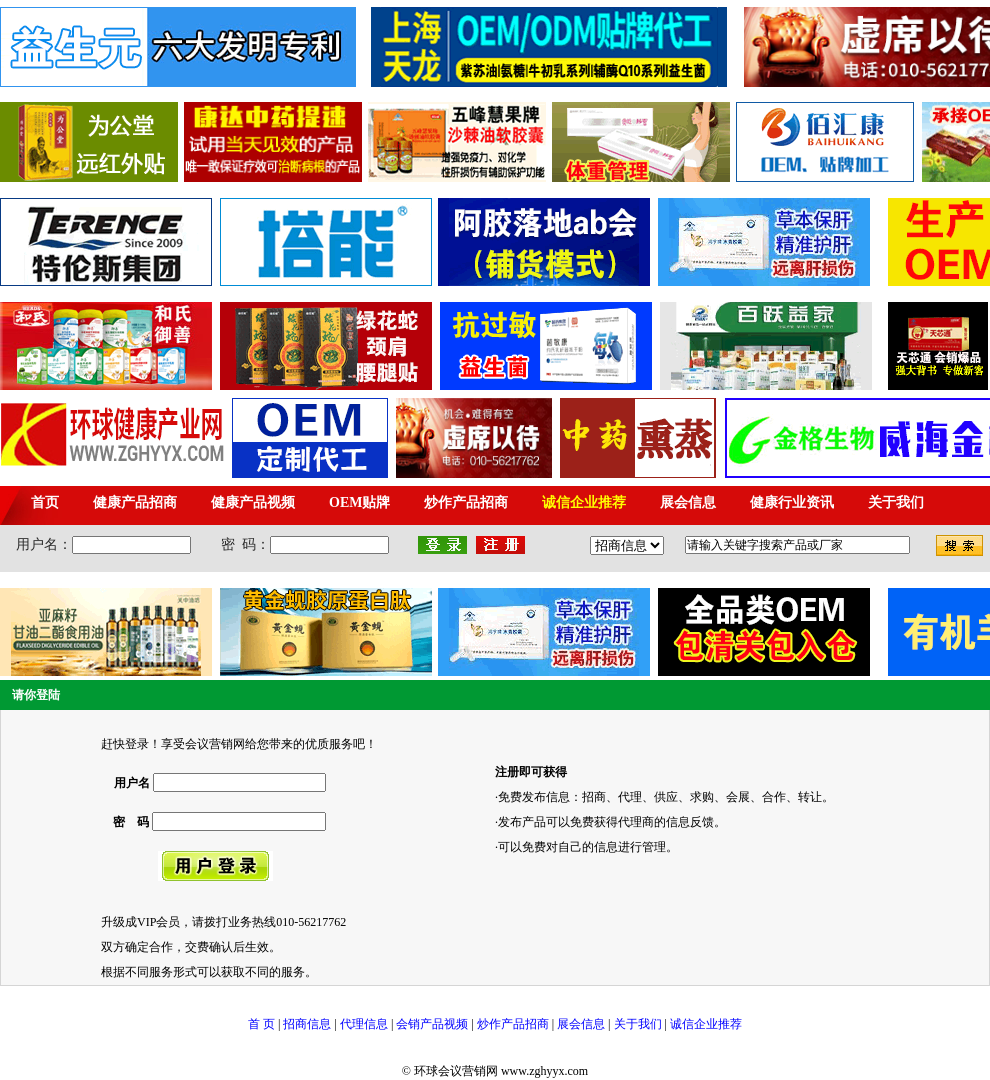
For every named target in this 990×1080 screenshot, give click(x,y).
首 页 (261, 1024)
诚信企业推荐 (706, 1024)
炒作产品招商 (513, 1024)
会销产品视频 (432, 1024)
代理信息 (362, 1024)
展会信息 (581, 1024)
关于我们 (638, 1024)
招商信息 (307, 1024)
